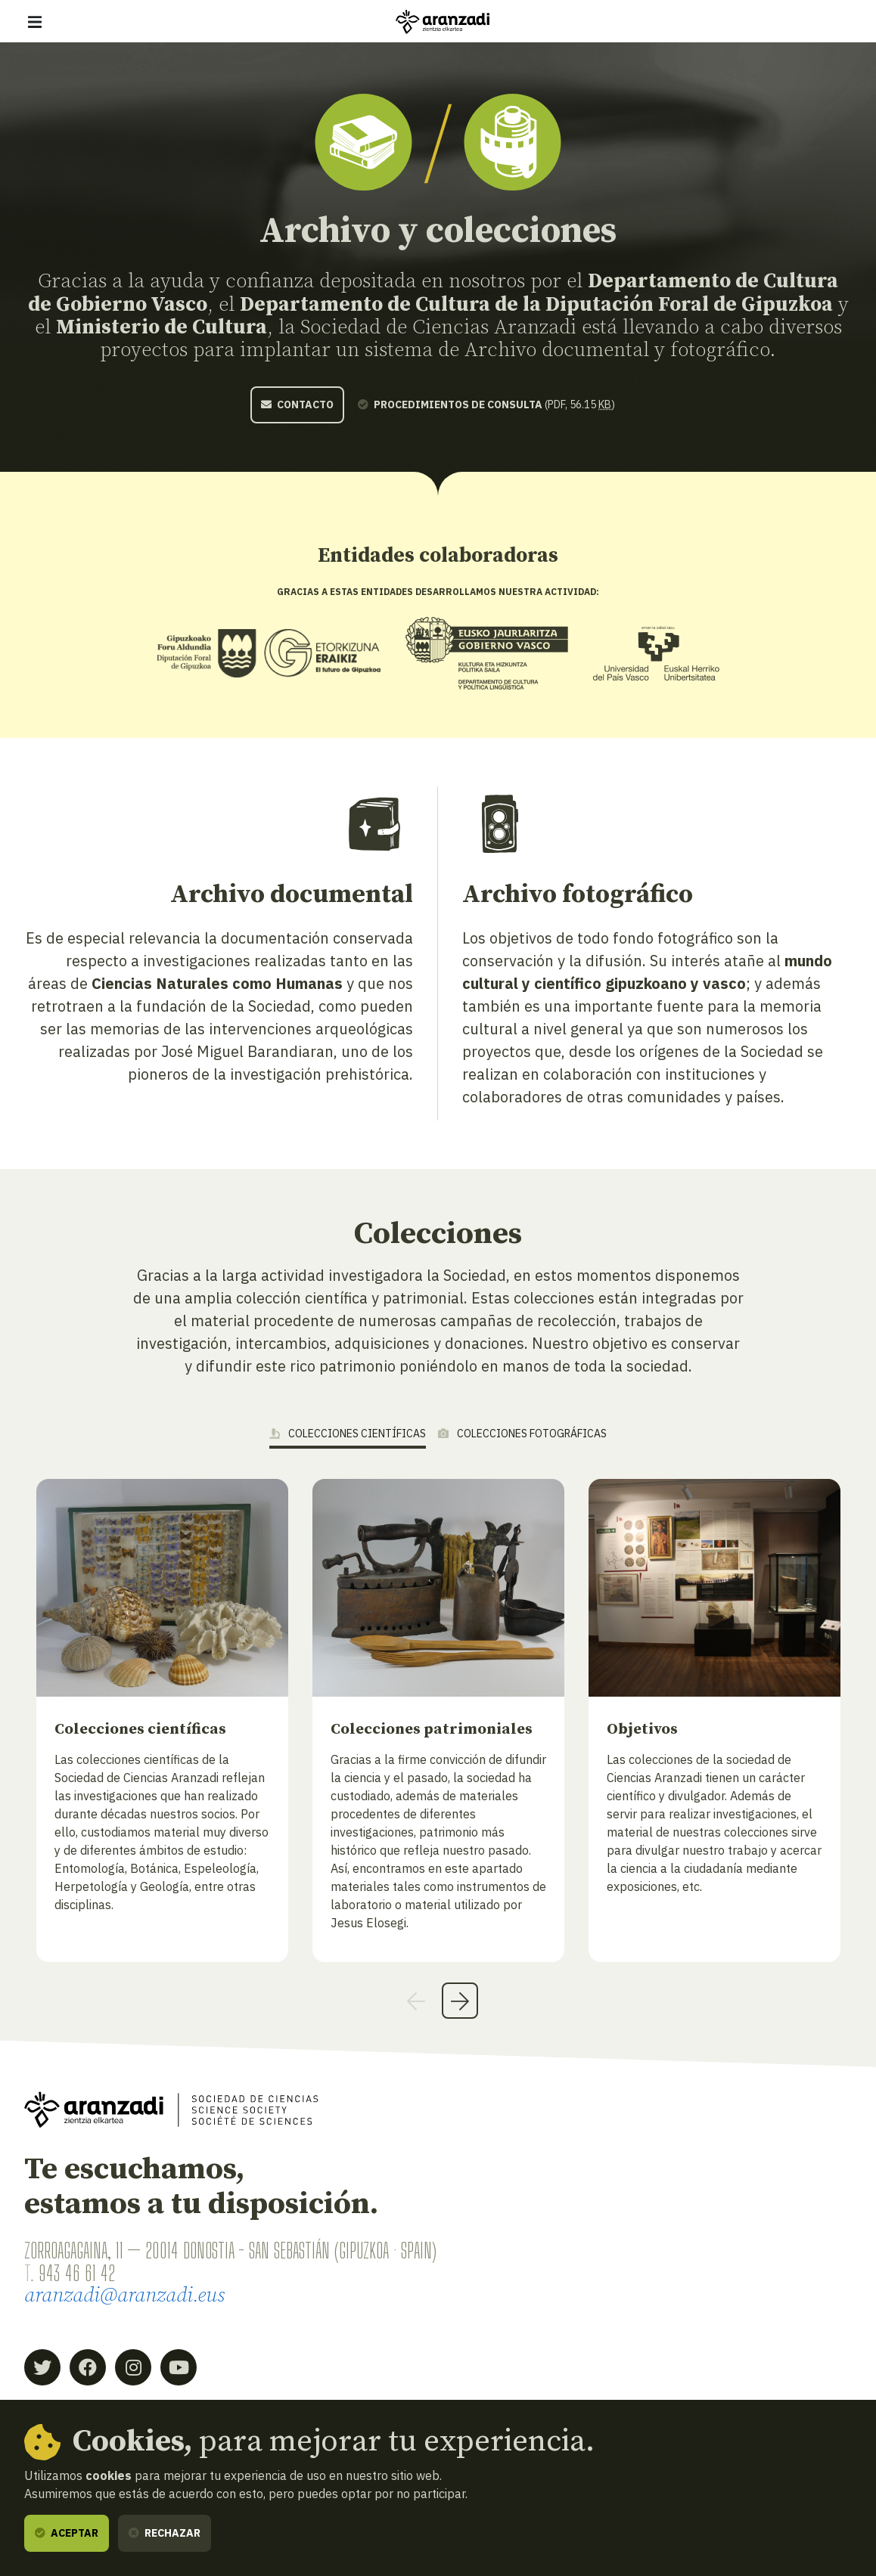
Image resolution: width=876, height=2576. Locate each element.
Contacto (297, 404)
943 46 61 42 (77, 2273)
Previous (416, 2000)
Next (460, 2000)
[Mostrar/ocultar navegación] (34, 22)
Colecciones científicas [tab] (347, 1433)
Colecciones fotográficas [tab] (522, 1433)
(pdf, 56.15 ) (486, 404)
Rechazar (164, 2533)
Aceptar (66, 2533)
